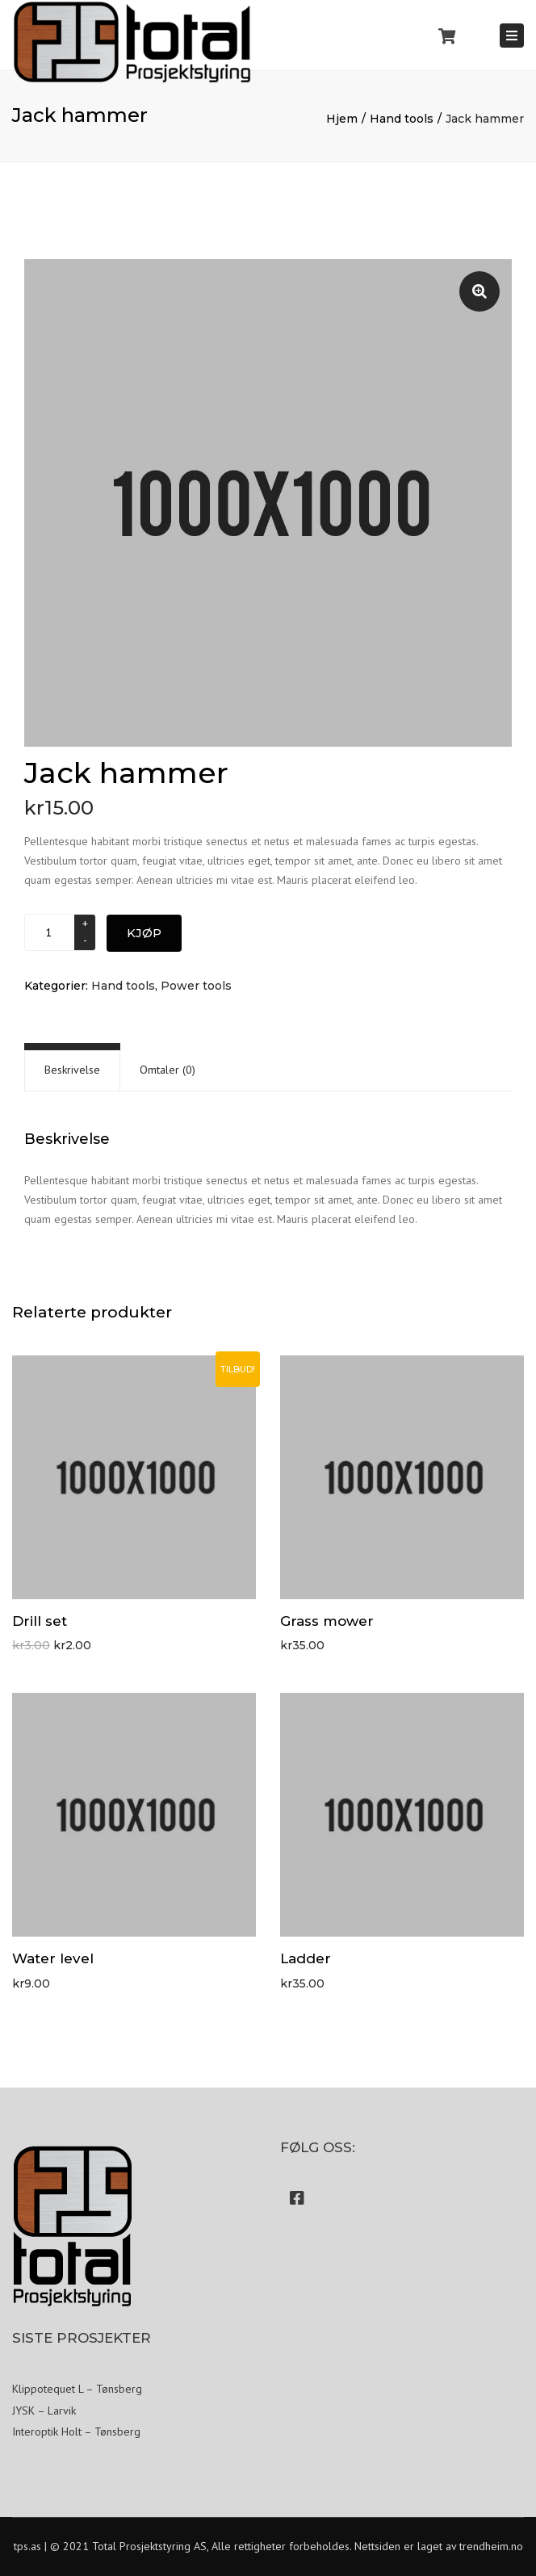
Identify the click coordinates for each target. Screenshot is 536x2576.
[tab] (72, 1070)
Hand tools (401, 118)
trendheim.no (491, 2546)
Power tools (196, 985)
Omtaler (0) (167, 1069)
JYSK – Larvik (44, 2410)
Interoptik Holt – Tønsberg (76, 2431)
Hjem (342, 118)
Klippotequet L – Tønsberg (77, 2388)
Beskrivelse (72, 1069)
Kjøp (144, 932)
